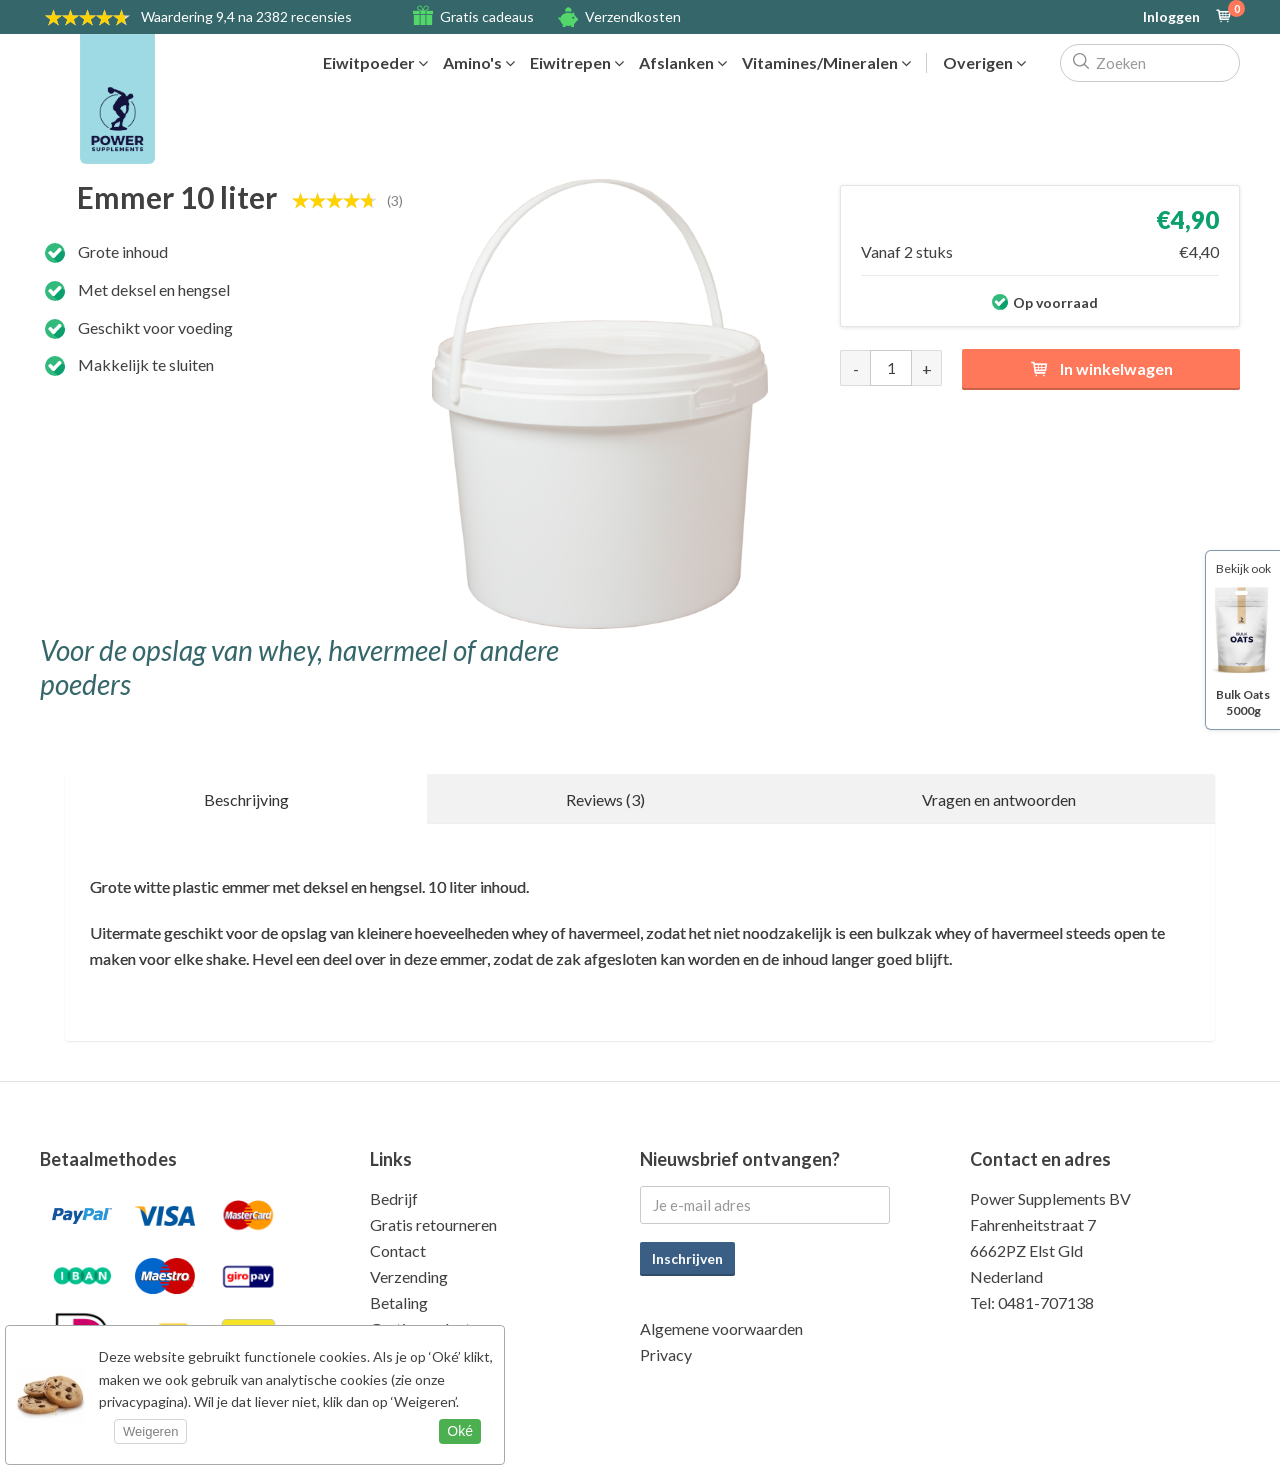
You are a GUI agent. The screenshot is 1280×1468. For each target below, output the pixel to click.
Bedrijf (394, 1198)
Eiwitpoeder (375, 63)
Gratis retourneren (433, 1224)
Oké (460, 1431)
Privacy (666, 1354)
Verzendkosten (633, 16)
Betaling (399, 1302)
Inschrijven (687, 1258)
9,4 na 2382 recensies (246, 16)
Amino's (479, 63)
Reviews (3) (605, 799)
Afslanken (683, 63)
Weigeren (150, 1431)
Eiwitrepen (577, 63)
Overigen (984, 63)
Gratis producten (428, 1328)
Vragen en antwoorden (999, 799)
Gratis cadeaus (487, 16)
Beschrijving (246, 799)
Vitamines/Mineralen (826, 63)
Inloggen (1171, 17)
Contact (398, 1250)
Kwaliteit (401, 1354)
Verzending (409, 1276)
